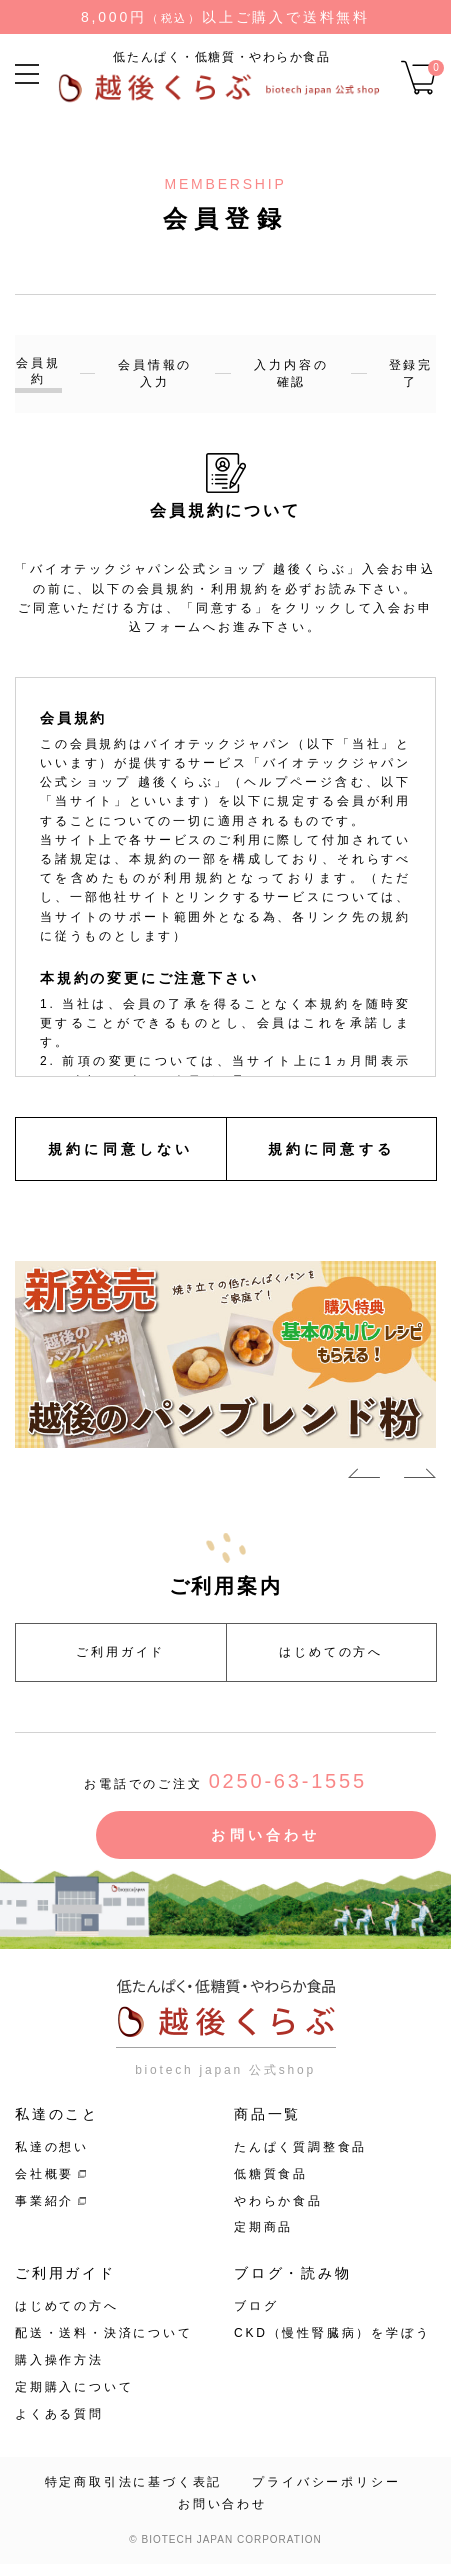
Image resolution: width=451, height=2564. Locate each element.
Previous (364, 1477)
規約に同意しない (121, 1149)
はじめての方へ (331, 1652)
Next (420, 1477)
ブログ (256, 2306)
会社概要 (44, 2174)
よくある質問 (59, 2414)
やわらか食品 (278, 2201)
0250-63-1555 (288, 1781)
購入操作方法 (59, 2360)
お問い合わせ (265, 1835)
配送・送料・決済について (104, 2333)
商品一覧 (267, 2114)
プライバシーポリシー (326, 2482)
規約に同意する (331, 1149)
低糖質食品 (271, 2174)
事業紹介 (44, 2201)
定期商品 (263, 2227)
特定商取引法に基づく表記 (134, 2482)
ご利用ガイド (120, 1652)
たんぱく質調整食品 (300, 2147)
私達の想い (52, 2147)
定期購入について (74, 2387)
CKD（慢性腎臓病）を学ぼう (332, 2333)
